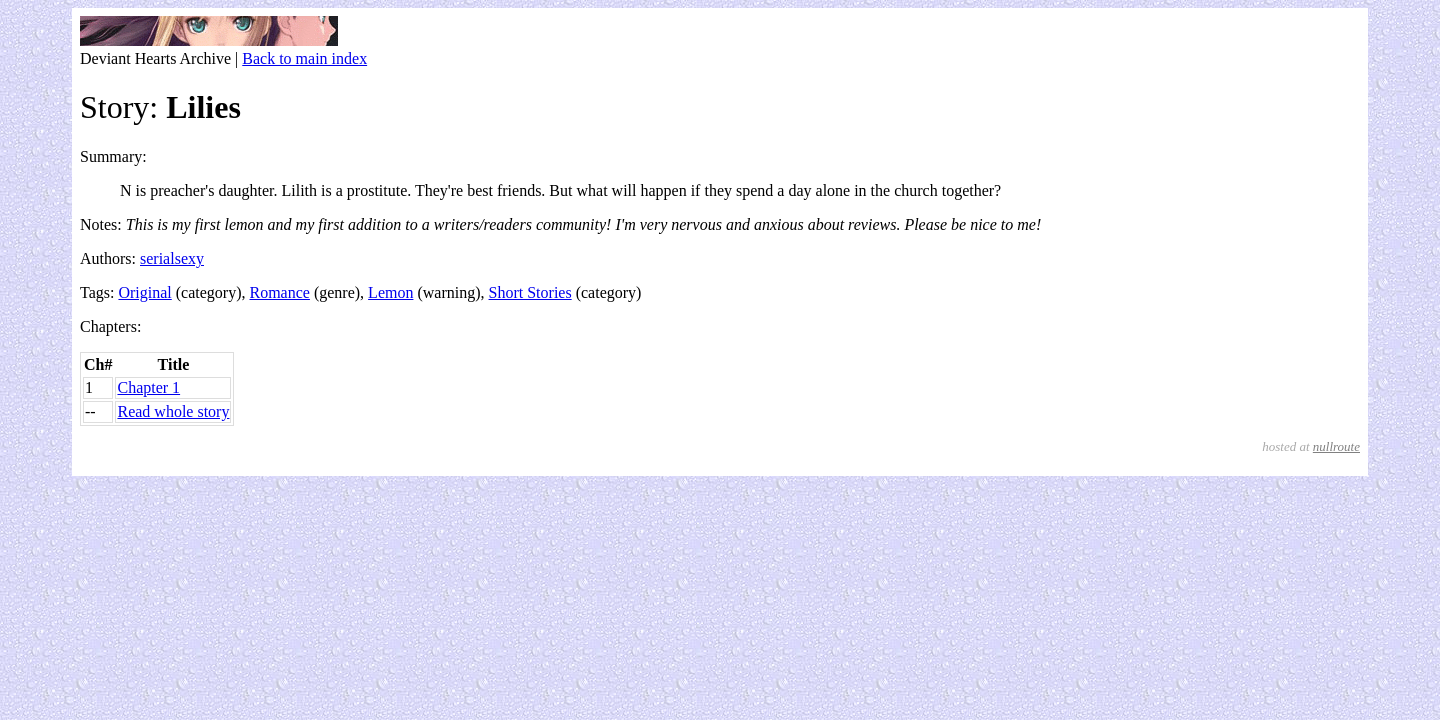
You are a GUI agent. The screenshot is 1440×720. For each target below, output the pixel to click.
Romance (280, 292)
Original (144, 292)
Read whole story (173, 411)
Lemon (390, 292)
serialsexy (172, 258)
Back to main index (304, 58)
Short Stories (530, 292)
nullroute (1336, 446)
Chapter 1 (148, 387)
